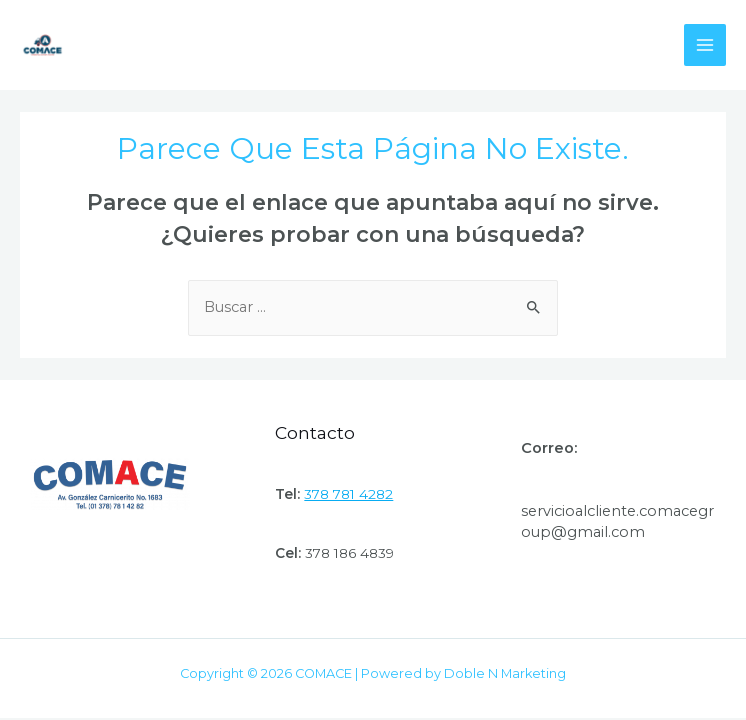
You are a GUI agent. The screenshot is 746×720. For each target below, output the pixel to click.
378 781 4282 (348, 494)
